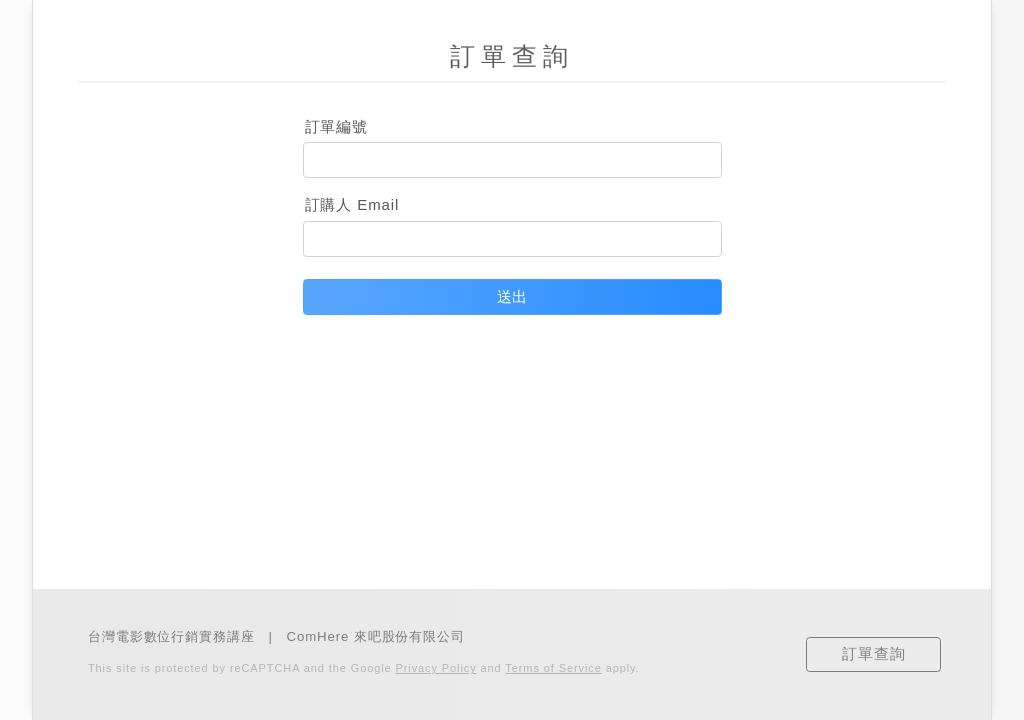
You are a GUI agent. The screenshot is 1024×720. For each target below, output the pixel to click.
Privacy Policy (436, 668)
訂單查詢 (874, 653)
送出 (512, 296)
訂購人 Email (352, 204)
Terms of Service (553, 668)
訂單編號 (337, 126)
